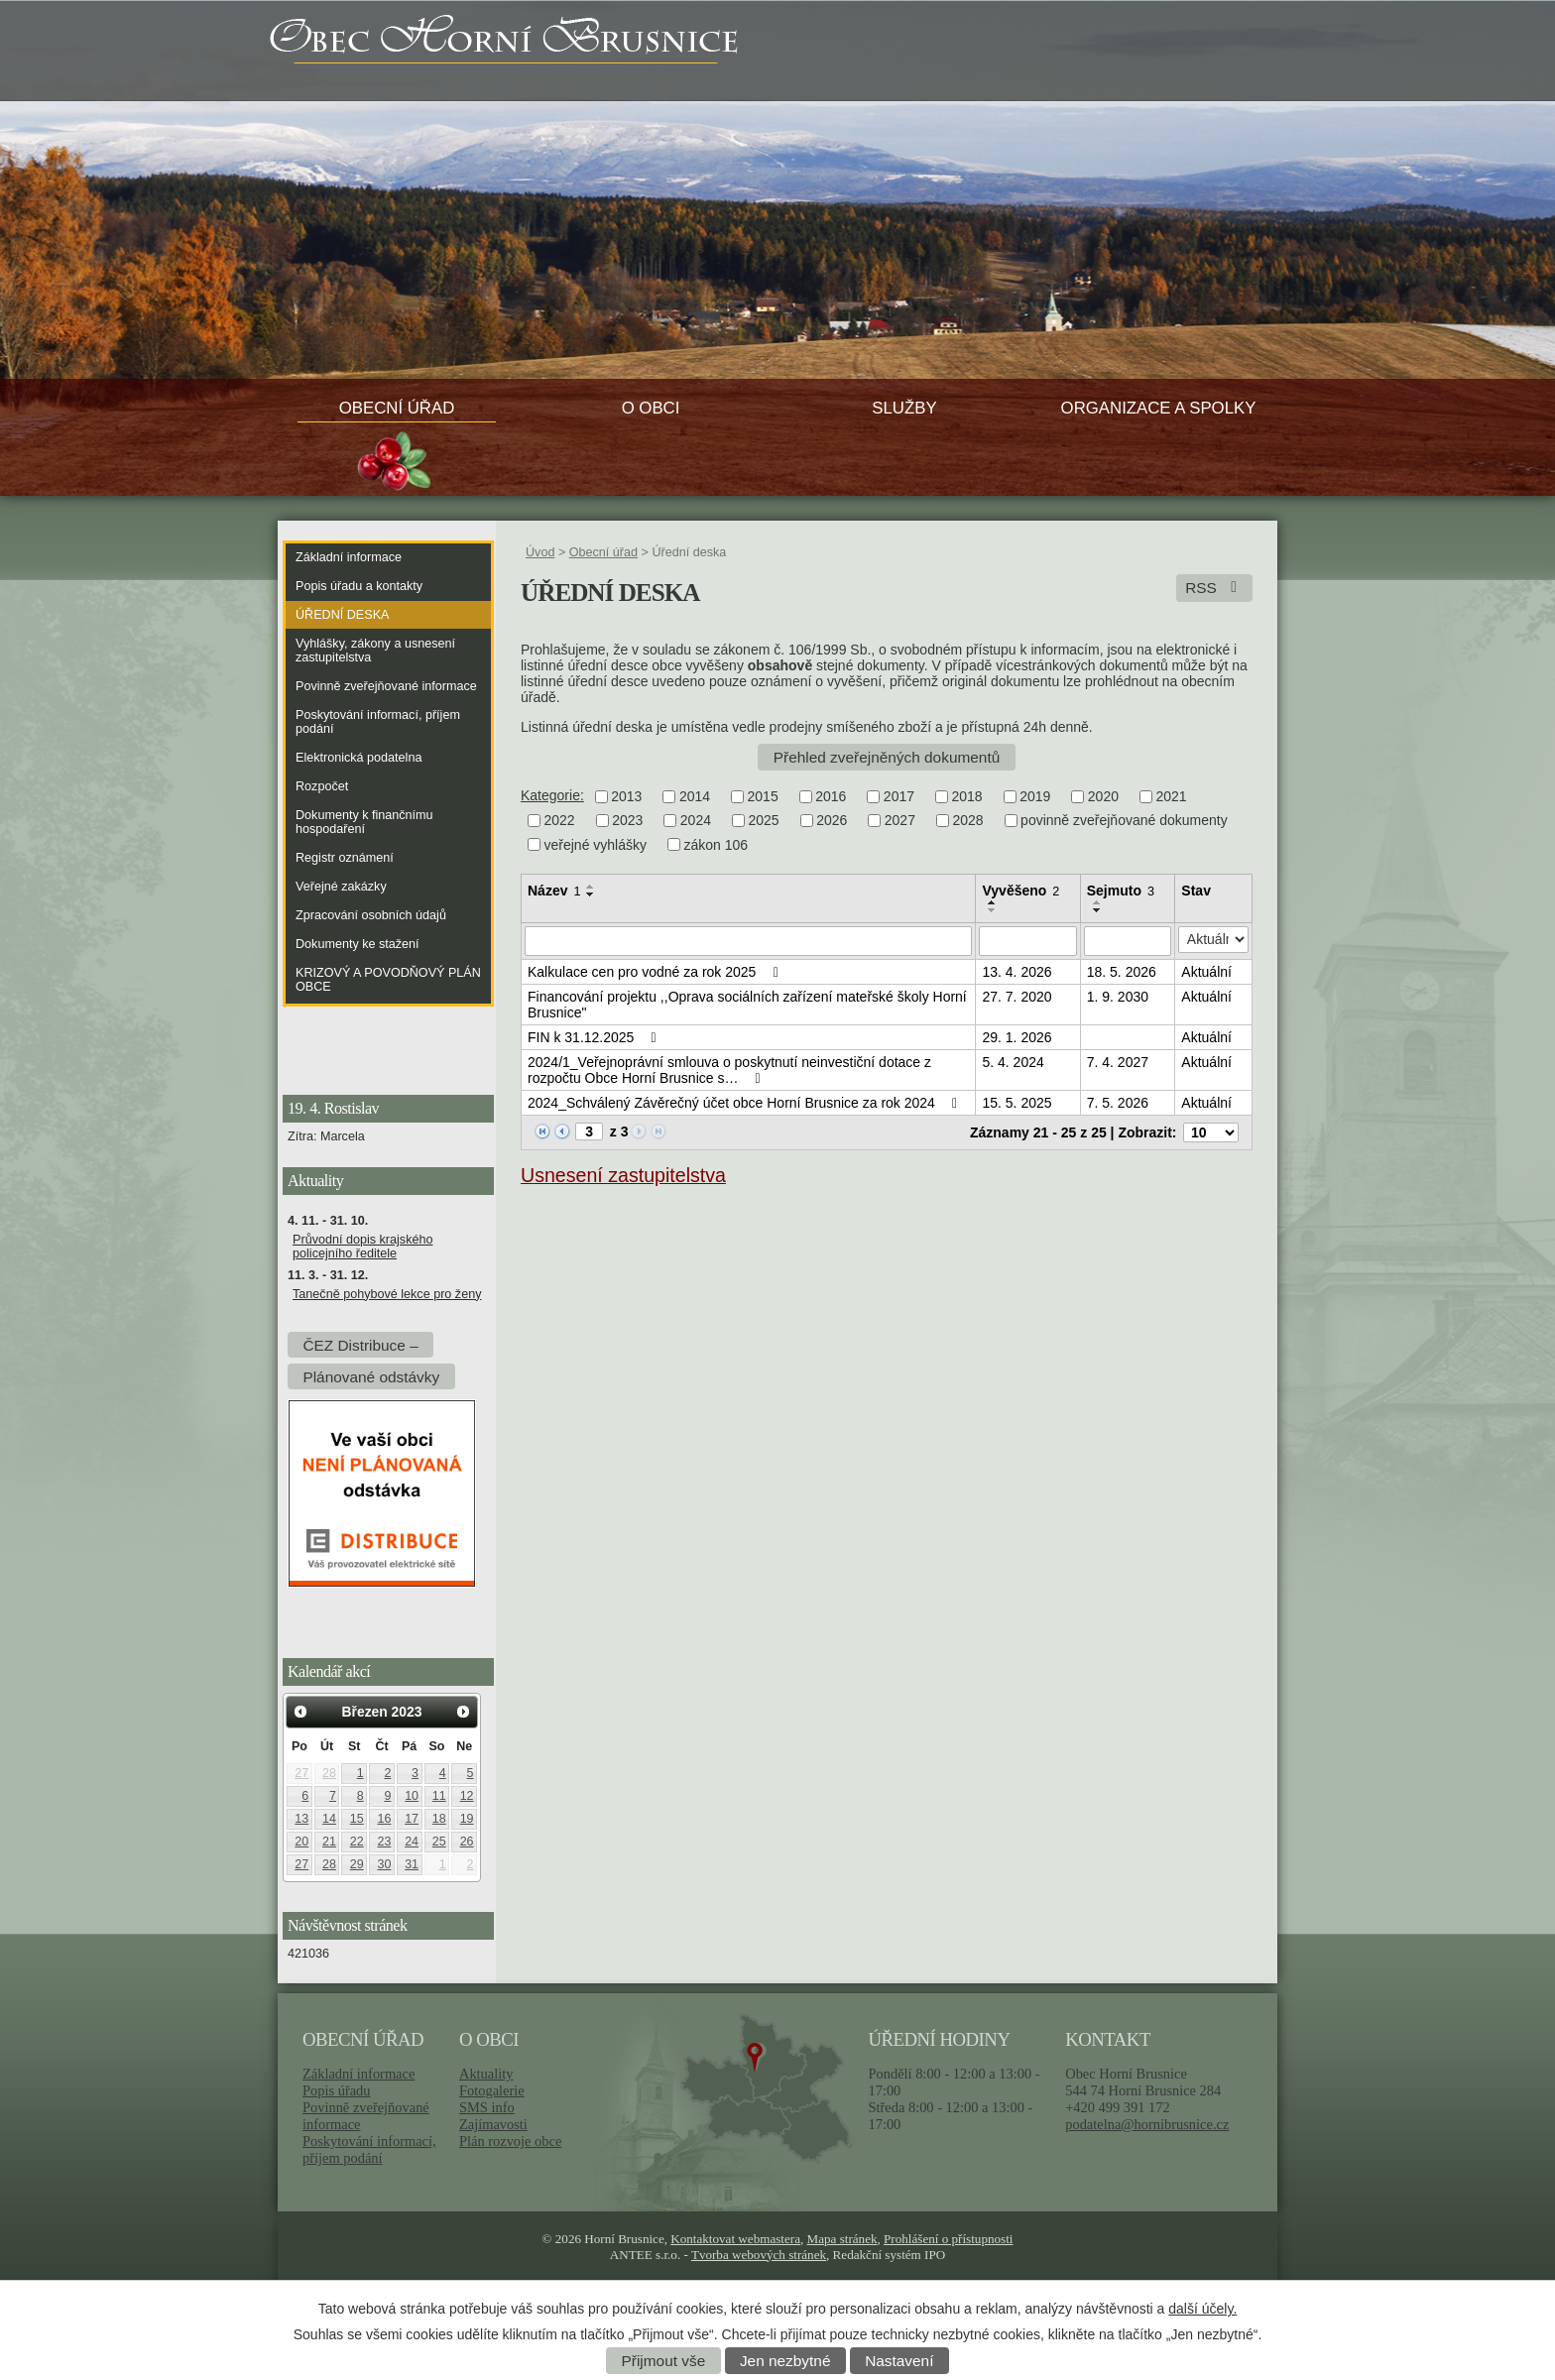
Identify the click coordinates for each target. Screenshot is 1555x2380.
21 (329, 1841)
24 (412, 1841)
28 (329, 1773)
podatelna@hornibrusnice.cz (1147, 2124)
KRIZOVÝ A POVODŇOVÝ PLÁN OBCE (388, 980)
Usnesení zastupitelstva (623, 1175)
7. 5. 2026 (1117, 1103)
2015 (763, 796)
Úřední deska (342, 615)
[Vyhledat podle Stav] (1213, 939)
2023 (627, 821)
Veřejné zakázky (341, 886)
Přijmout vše (664, 2360)
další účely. (1202, 2309)
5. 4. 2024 (1012, 1062)
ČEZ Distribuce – (360, 1344)
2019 (1034, 796)
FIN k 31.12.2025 (595, 1037)
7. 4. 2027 (1117, 1062)
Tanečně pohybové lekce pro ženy (387, 1294)
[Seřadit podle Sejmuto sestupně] (1098, 910)
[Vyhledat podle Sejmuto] (1128, 941)
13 (301, 1819)
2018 (967, 796)
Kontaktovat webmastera (735, 2238)
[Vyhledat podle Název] (748, 941)
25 (439, 1841)
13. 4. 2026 (1016, 972)
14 (329, 1819)
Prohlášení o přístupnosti (948, 2238)
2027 (900, 821)
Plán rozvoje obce (510, 2141)
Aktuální (1206, 972)
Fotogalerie (492, 2090)
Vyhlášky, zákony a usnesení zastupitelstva (375, 650)
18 (439, 1819)
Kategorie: (552, 795)
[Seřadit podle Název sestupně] (591, 894)
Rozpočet (322, 786)
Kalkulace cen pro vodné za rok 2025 (656, 972)
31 (412, 1864)
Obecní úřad (397, 408)
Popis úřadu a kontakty (359, 586)
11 (439, 1796)
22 (357, 1841)
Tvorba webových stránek (758, 2254)
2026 (831, 821)
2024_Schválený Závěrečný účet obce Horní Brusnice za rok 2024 (745, 1103)
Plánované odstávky (370, 1376)
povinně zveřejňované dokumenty (1124, 821)
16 (384, 1819)
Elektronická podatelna (358, 758)
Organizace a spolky (1158, 408)
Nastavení (899, 2360)
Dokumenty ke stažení (357, 944)
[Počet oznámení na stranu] (1211, 1132)
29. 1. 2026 (1016, 1037)
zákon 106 (716, 845)
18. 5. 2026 (1121, 972)
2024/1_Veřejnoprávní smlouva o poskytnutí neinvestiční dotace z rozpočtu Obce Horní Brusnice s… (729, 1070)
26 (467, 1841)
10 (412, 1796)
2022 (559, 821)
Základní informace (349, 557)
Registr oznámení (345, 858)
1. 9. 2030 (1117, 997)
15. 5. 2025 (1016, 1103)
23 (384, 1841)
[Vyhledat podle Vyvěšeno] (1027, 941)
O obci (651, 408)
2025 (763, 821)
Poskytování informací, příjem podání (378, 722)
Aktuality (486, 2074)
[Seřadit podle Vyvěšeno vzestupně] (993, 902)
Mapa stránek (842, 2238)
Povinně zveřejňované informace (386, 686)
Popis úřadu (336, 2090)
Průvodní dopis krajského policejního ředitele (362, 1246)
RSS (1214, 587)
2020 (1103, 796)
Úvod (540, 552)
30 (384, 1864)
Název (554, 890)
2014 (694, 796)
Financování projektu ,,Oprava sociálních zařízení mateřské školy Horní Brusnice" (747, 1004)
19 (467, 1819)
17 (412, 1819)
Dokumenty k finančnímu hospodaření (364, 822)
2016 (830, 796)
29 (357, 1864)
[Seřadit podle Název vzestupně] (591, 887)
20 (301, 1841)
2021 (1170, 796)
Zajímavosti (493, 2124)
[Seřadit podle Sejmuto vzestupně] (1098, 902)
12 (467, 1796)
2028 (967, 821)
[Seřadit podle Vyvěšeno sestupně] (993, 910)
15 (357, 1819)
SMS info (487, 2107)
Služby (904, 408)
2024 (695, 821)
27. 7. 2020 (1016, 997)
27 (301, 1773)
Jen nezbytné (785, 2360)
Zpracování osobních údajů (371, 915)
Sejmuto (1120, 890)
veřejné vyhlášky (596, 845)
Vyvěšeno (1020, 890)
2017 (899, 796)
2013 (626, 796)
